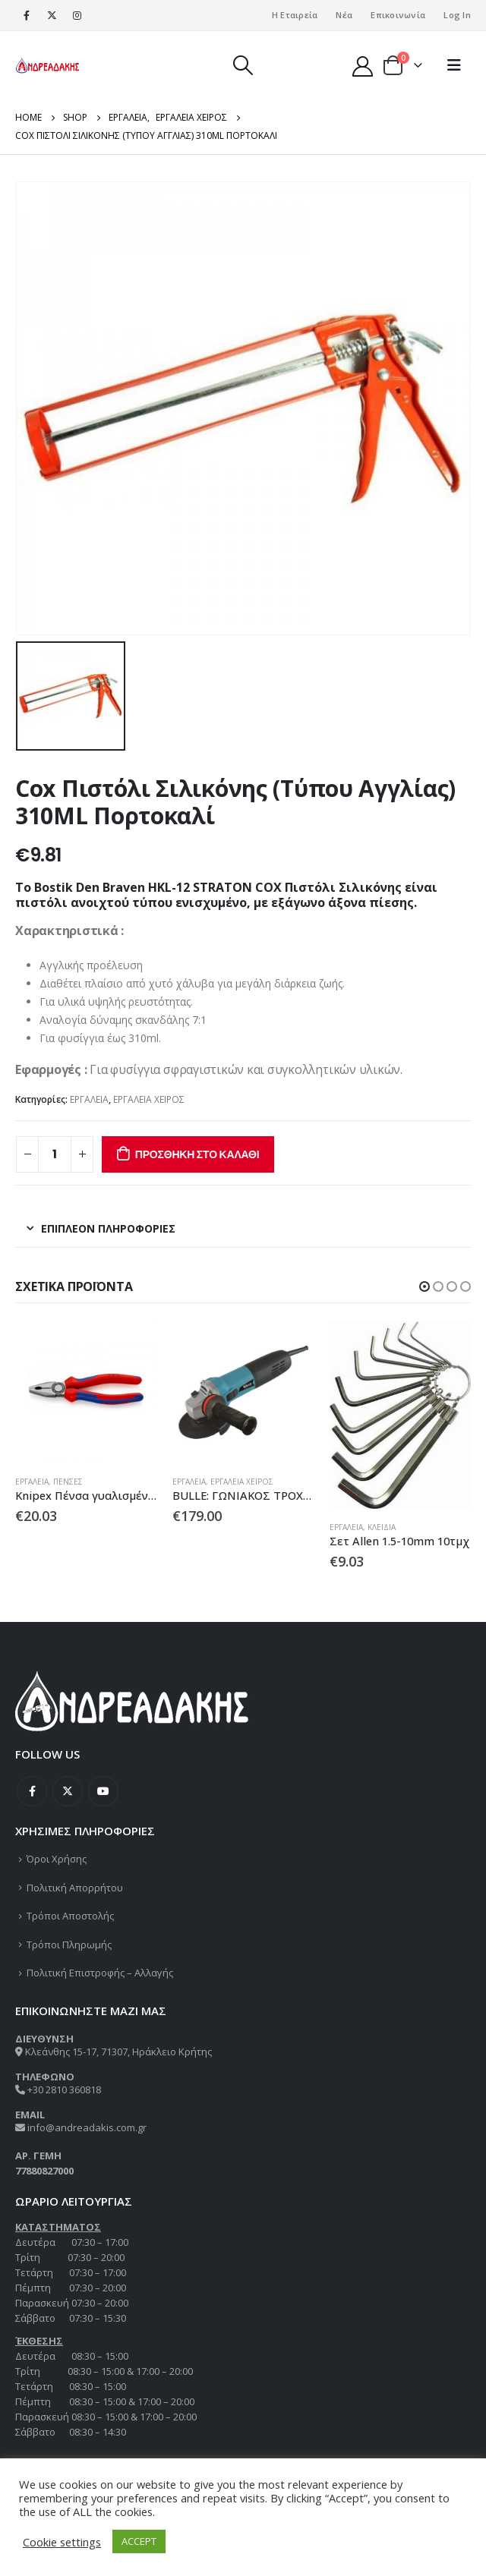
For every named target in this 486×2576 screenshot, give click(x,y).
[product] (86, 1392)
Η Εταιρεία (295, 14)
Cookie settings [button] (62, 2542)
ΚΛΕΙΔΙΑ (382, 1527)
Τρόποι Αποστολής (70, 1916)
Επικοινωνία (398, 14)
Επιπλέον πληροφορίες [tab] (108, 1228)
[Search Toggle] (242, 65)
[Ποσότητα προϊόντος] (54, 1154)
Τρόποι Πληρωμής (69, 1944)
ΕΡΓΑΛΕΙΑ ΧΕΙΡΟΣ (149, 1099)
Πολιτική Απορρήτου (75, 1887)
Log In (457, 14)
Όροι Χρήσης (57, 1859)
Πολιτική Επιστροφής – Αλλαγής (100, 1972)
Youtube (103, 1791)
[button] (424, 1286)
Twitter (67, 1791)
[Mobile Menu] (454, 65)
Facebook (32, 1791)
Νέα (344, 14)
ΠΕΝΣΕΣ (68, 1481)
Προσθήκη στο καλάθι (197, 1154)
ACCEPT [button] (139, 2541)
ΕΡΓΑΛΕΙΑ (89, 1099)
